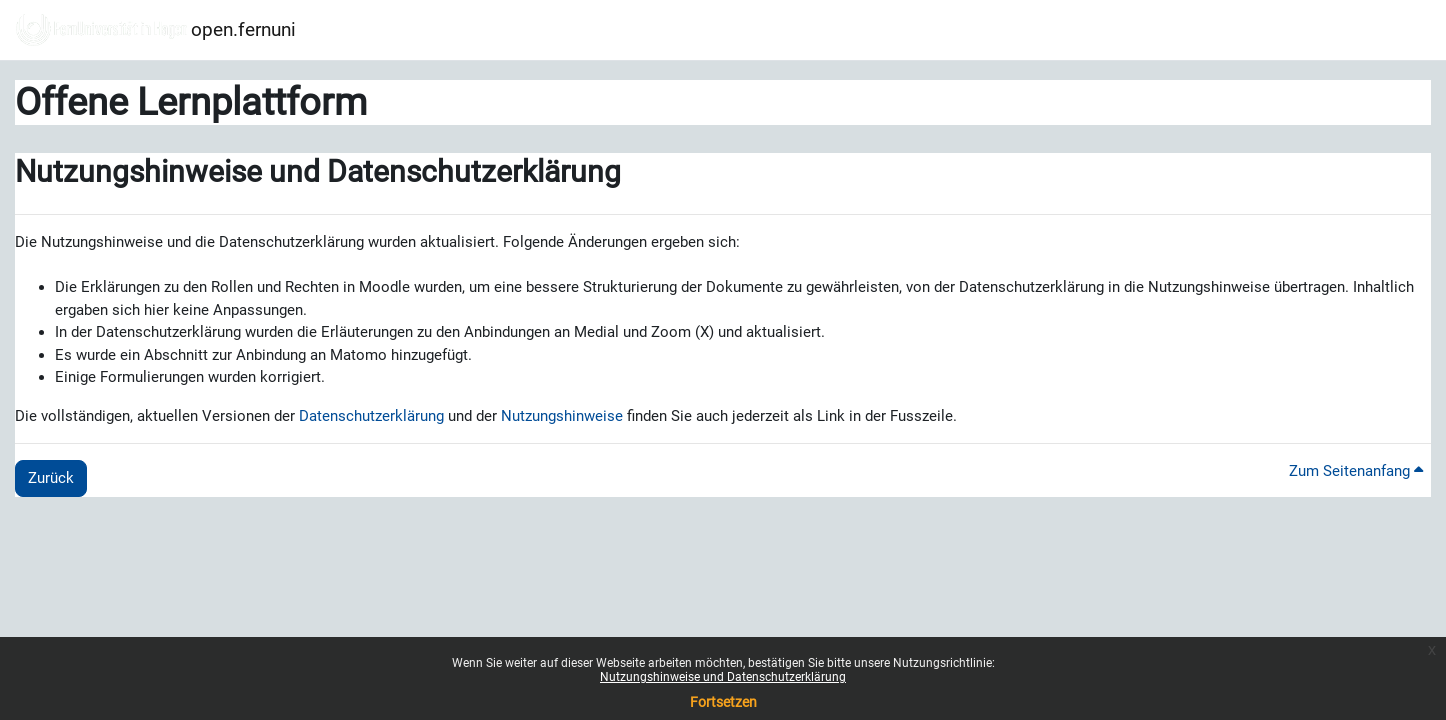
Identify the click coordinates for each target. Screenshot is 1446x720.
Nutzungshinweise (562, 416)
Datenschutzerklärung (371, 416)
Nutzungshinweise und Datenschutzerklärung (723, 677)
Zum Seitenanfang (1356, 471)
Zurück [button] (51, 478)
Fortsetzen (723, 702)
